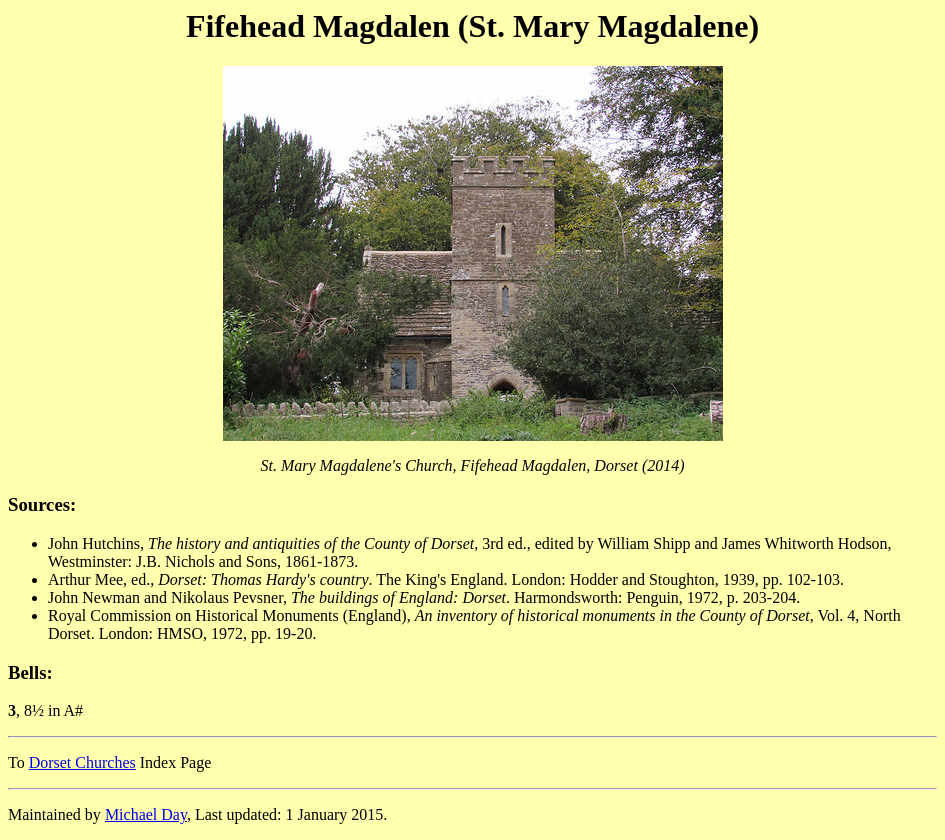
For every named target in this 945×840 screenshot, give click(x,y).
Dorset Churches (82, 762)
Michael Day (146, 814)
